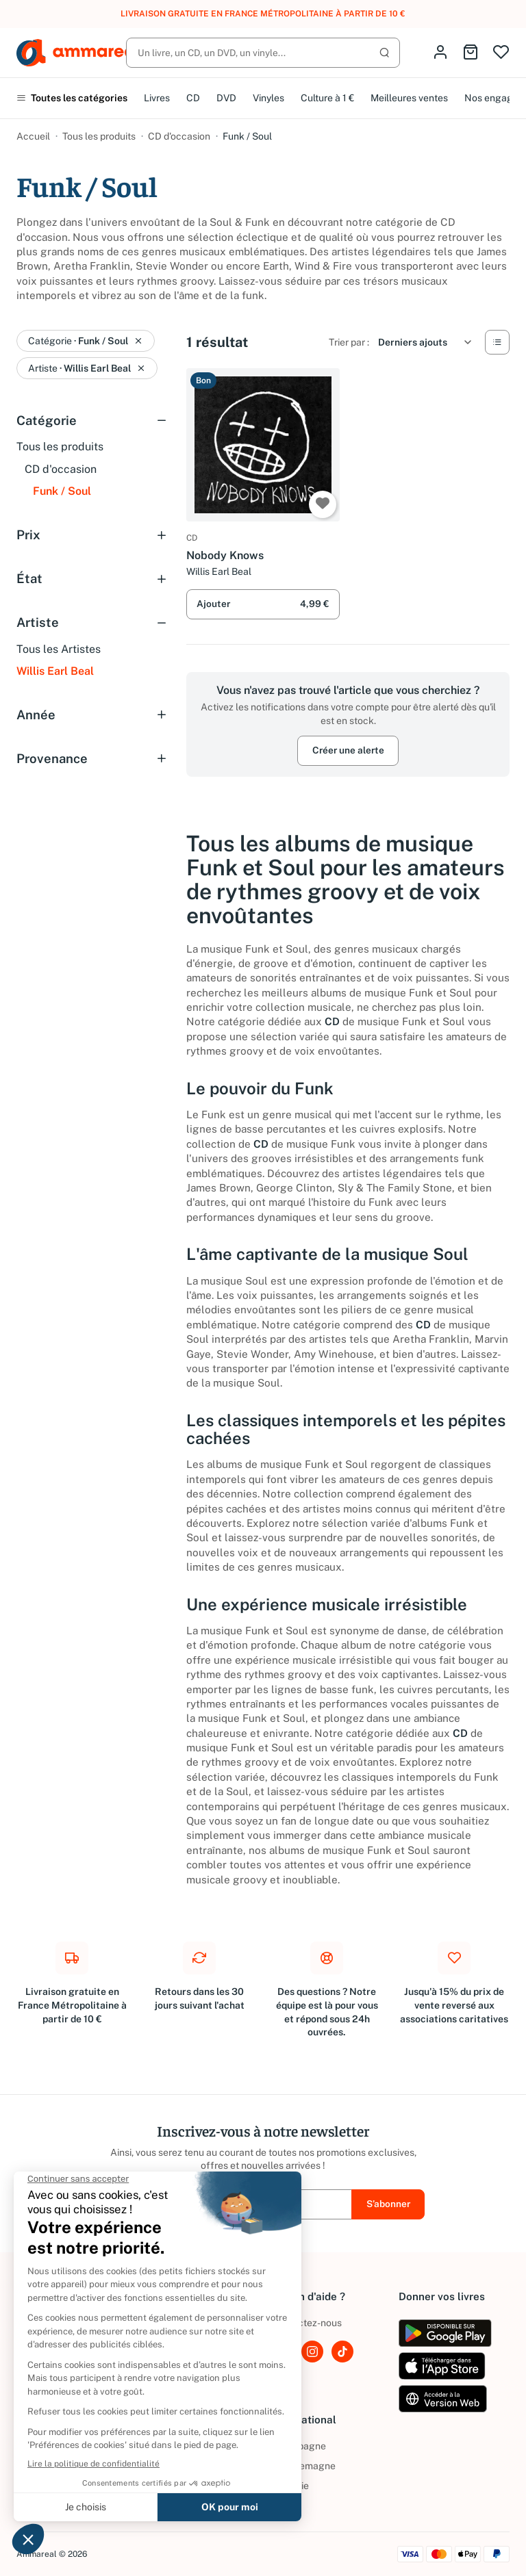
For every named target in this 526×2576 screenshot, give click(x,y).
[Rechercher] (263, 53)
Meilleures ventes (409, 97)
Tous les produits (99, 136)
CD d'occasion (179, 136)
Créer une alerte (348, 750)
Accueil (33, 136)
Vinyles (268, 97)
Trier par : (349, 342)
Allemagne (303, 2465)
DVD (226, 97)
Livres (157, 97)
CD (193, 97)
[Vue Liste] (497, 342)
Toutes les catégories (71, 97)
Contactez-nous (306, 2322)
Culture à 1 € (327, 97)
